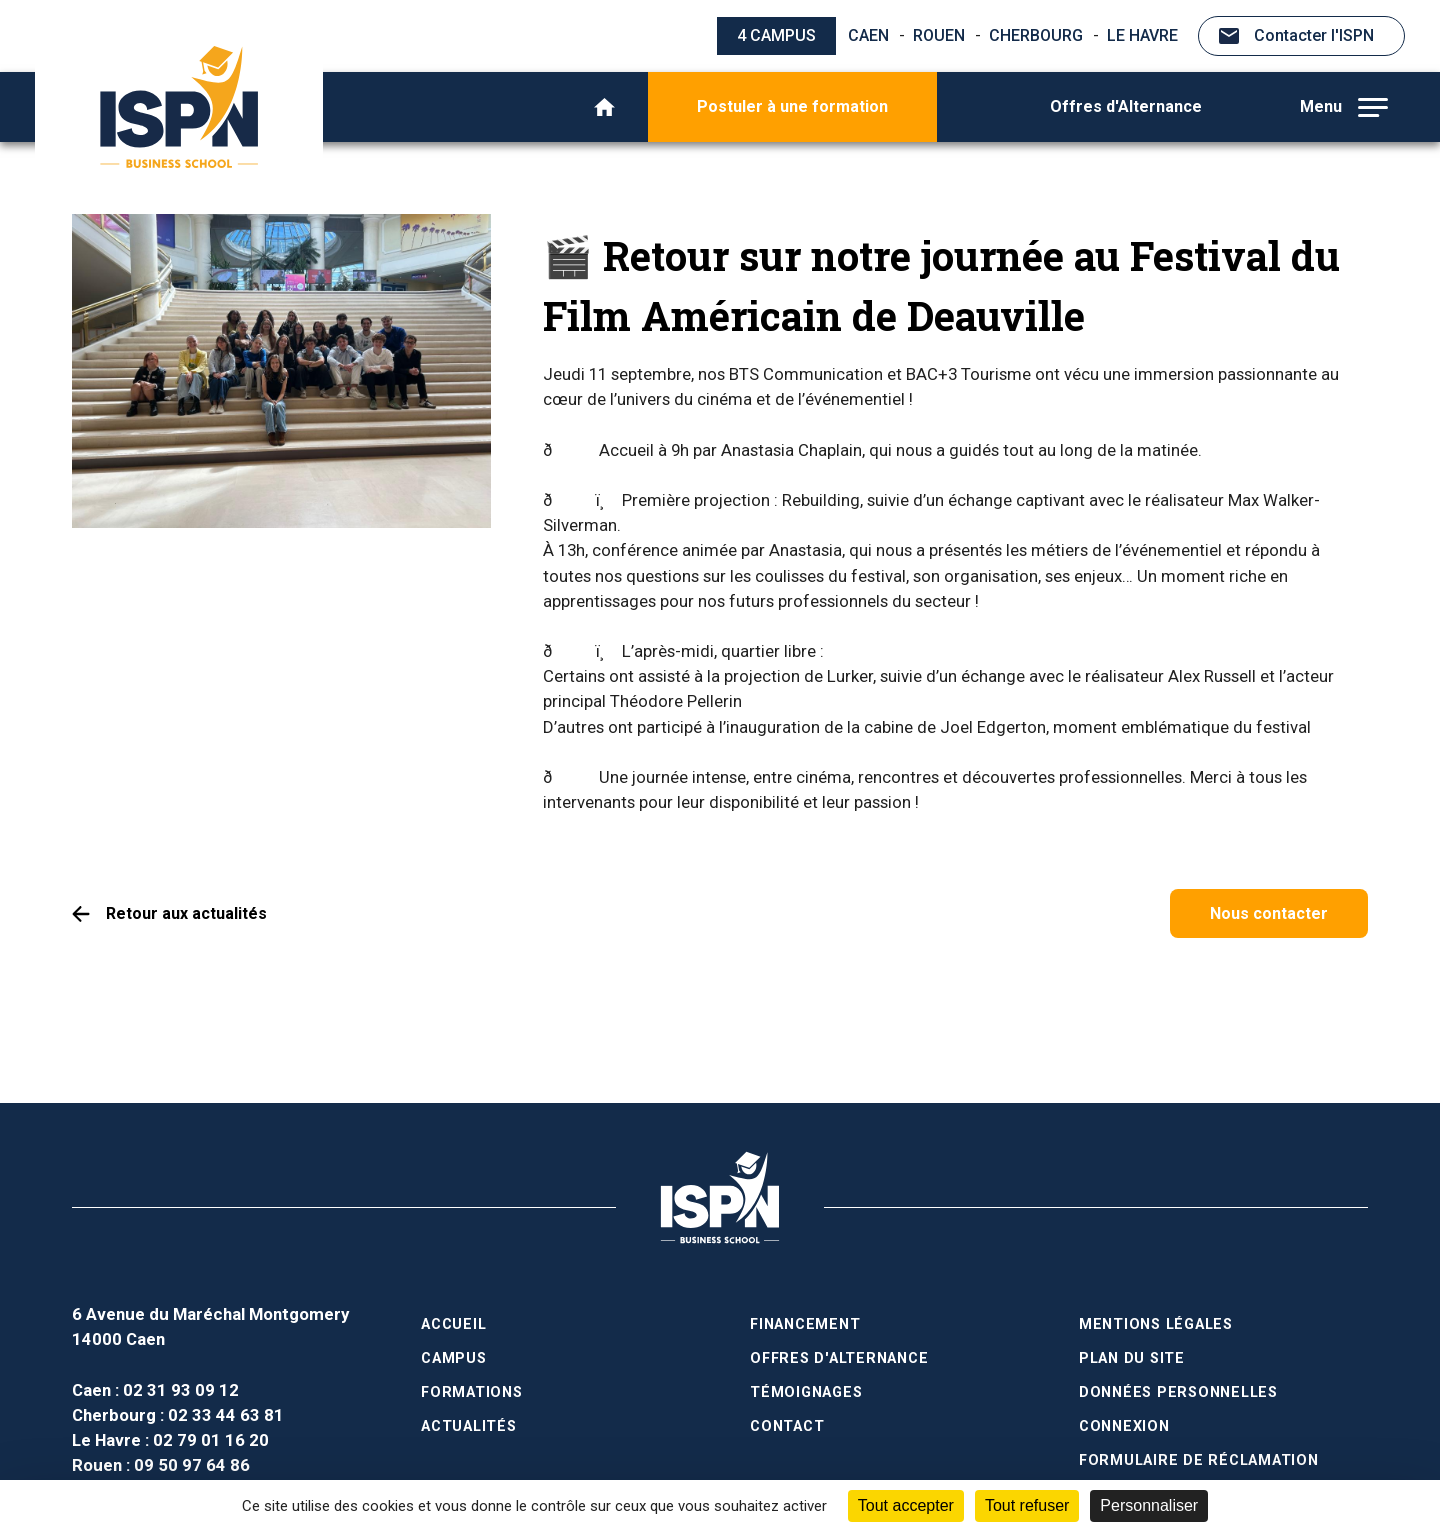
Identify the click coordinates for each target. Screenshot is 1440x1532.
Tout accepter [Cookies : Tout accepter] (906, 1505)
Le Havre (1142, 35)
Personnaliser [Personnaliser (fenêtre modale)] (1149, 1505)
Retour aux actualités (186, 913)
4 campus (776, 35)
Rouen (939, 35)
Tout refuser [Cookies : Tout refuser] (1027, 1505)
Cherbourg (1036, 35)
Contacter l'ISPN (1314, 35)
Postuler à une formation (792, 106)
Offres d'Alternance (1126, 106)
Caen (868, 35)
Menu (1344, 107)
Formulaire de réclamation (1199, 1460)
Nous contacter (1269, 913)
